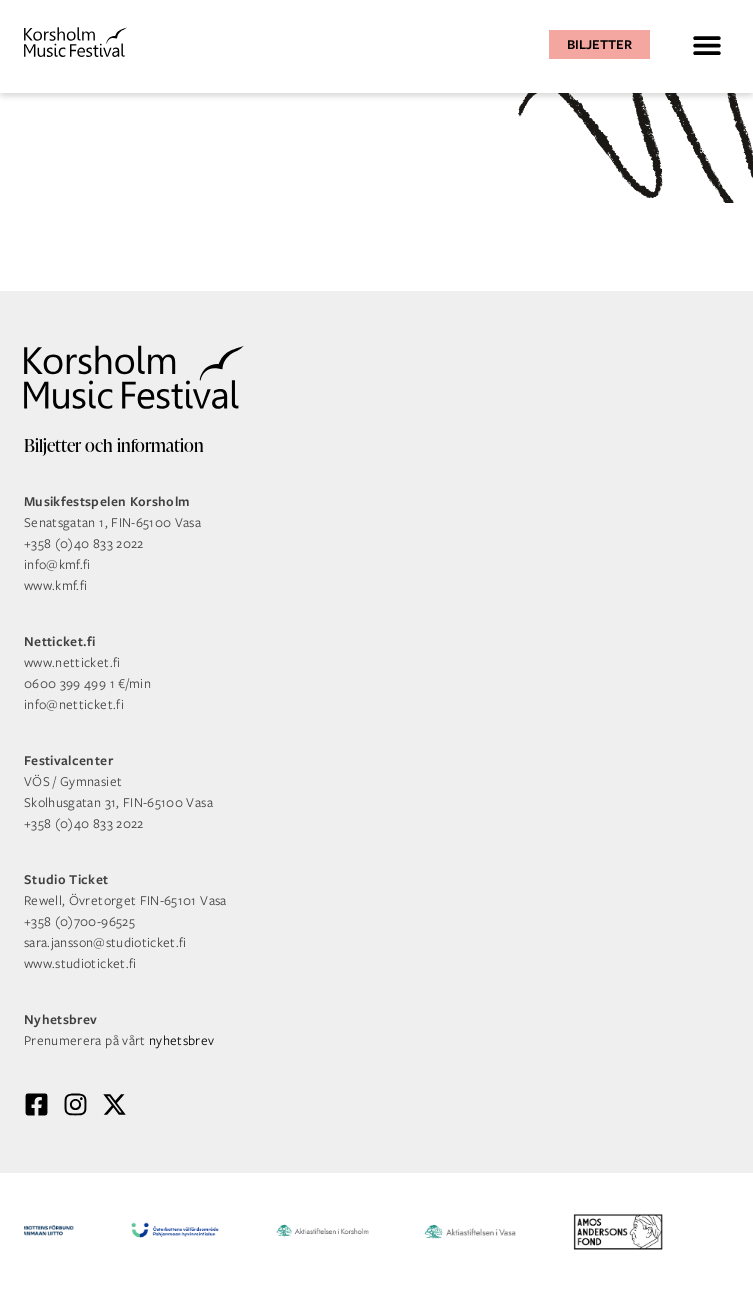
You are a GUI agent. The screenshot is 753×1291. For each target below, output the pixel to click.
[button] (706, 44)
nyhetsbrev (182, 1040)
